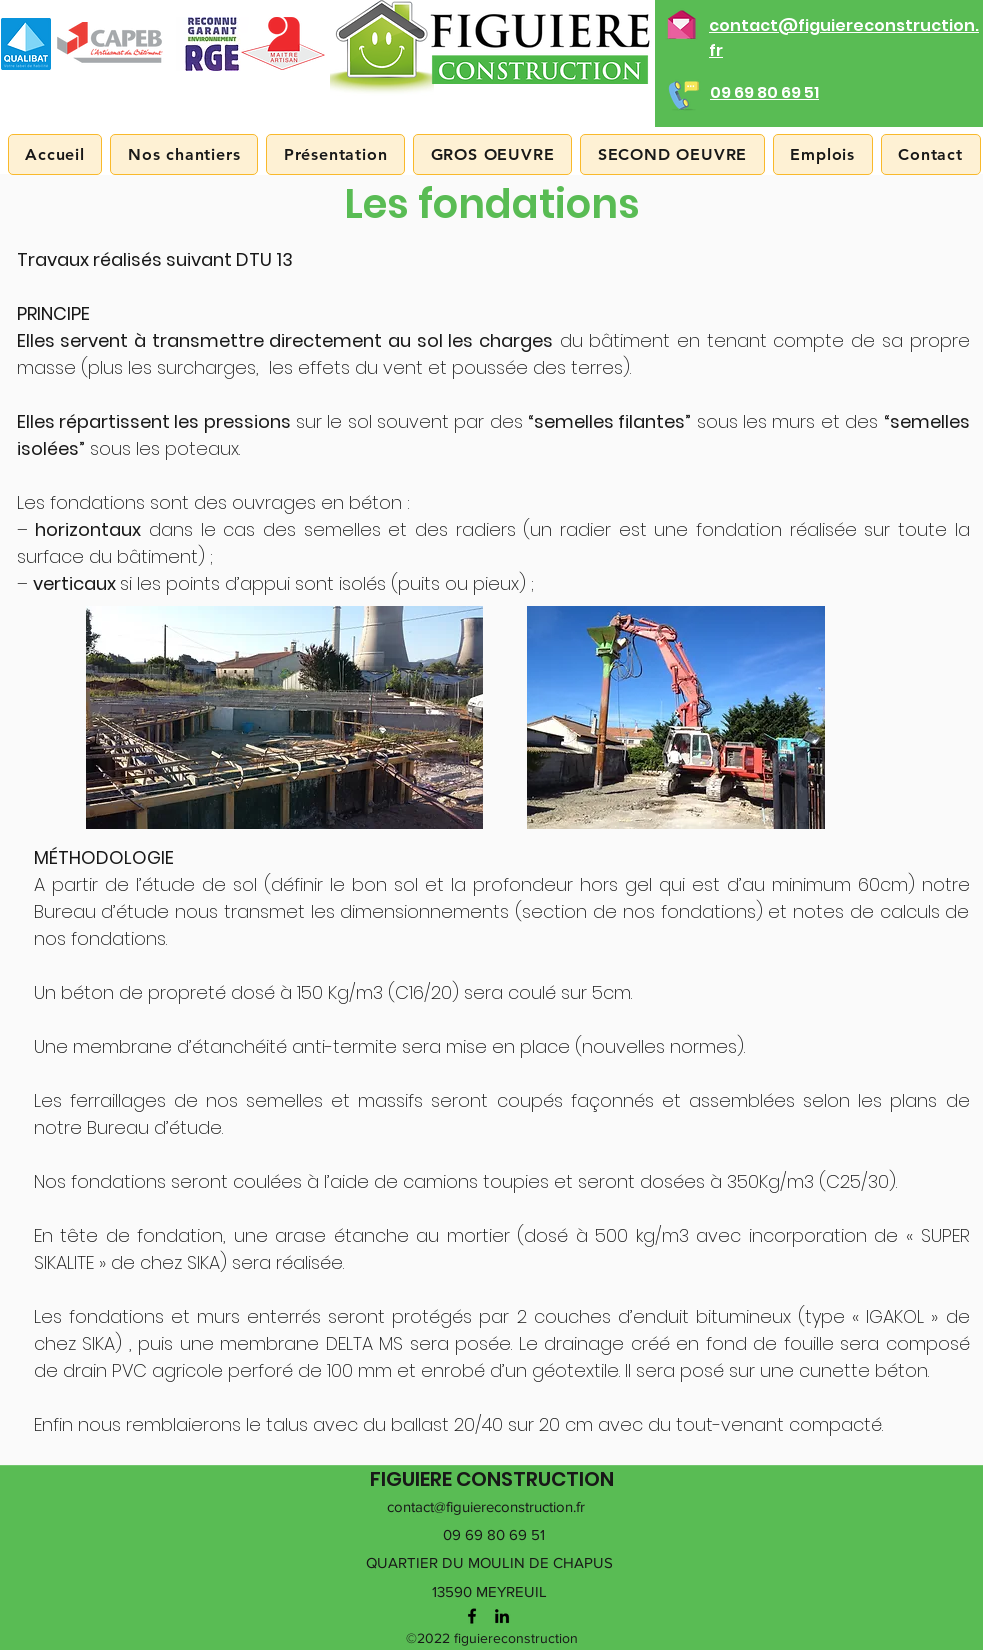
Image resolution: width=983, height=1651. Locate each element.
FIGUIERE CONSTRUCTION (492, 1479)
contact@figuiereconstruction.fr (486, 1506)
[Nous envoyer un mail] (681, 21)
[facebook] (472, 1616)
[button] (335, 154)
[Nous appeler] (681, 92)
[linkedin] (502, 1616)
